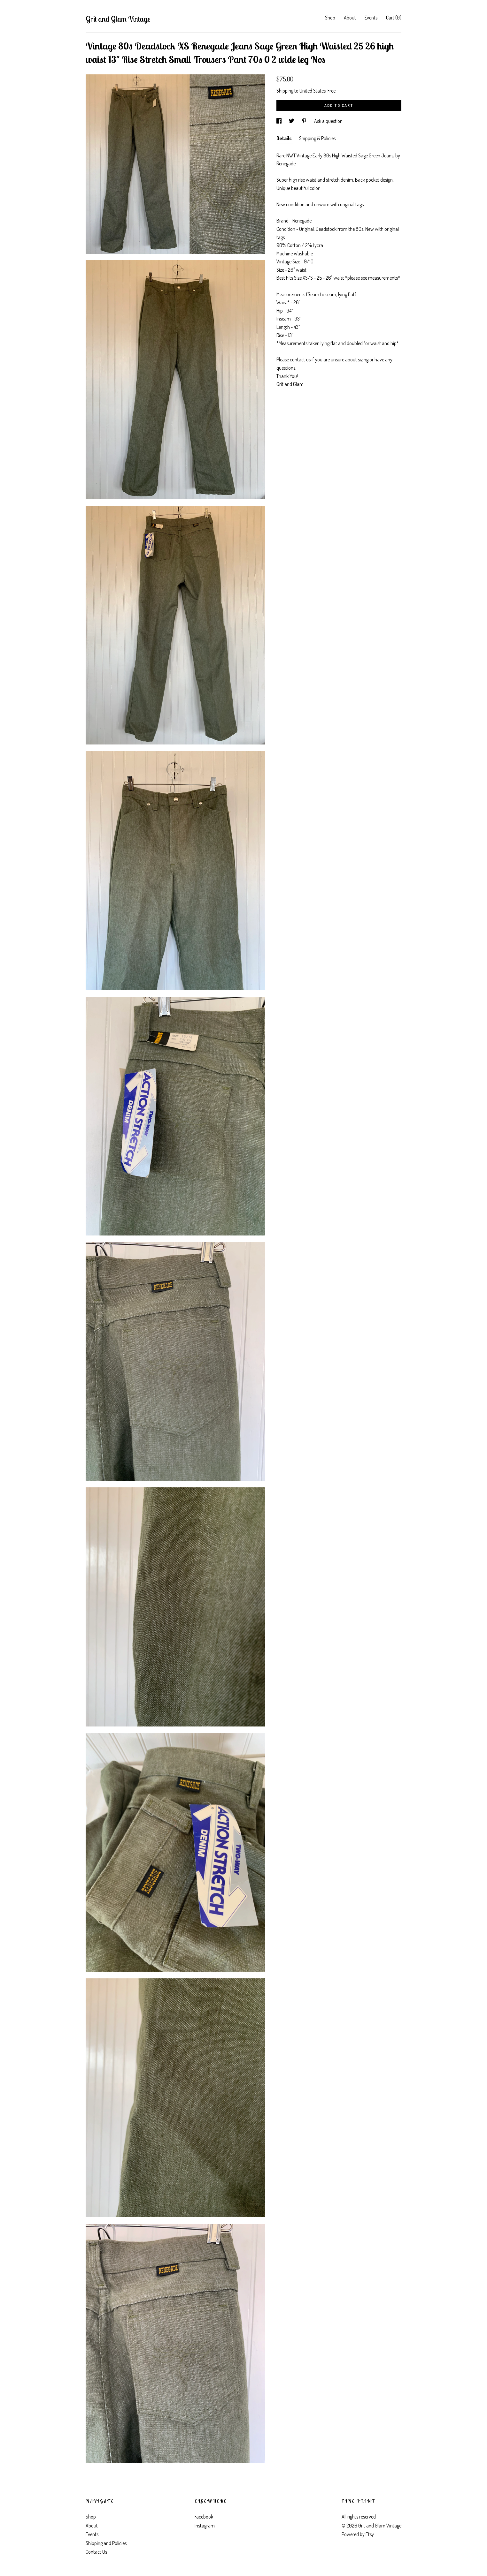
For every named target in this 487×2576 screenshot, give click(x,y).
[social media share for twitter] (292, 121)
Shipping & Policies (317, 138)
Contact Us (96, 2552)
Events (371, 17)
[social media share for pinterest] (305, 121)
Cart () (393, 17)
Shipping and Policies (106, 2543)
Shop (330, 17)
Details (284, 138)
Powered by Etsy (358, 2534)
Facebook (204, 2516)
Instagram (205, 2525)
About (350, 17)
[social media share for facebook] (279, 121)
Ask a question (328, 121)
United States (312, 90)
